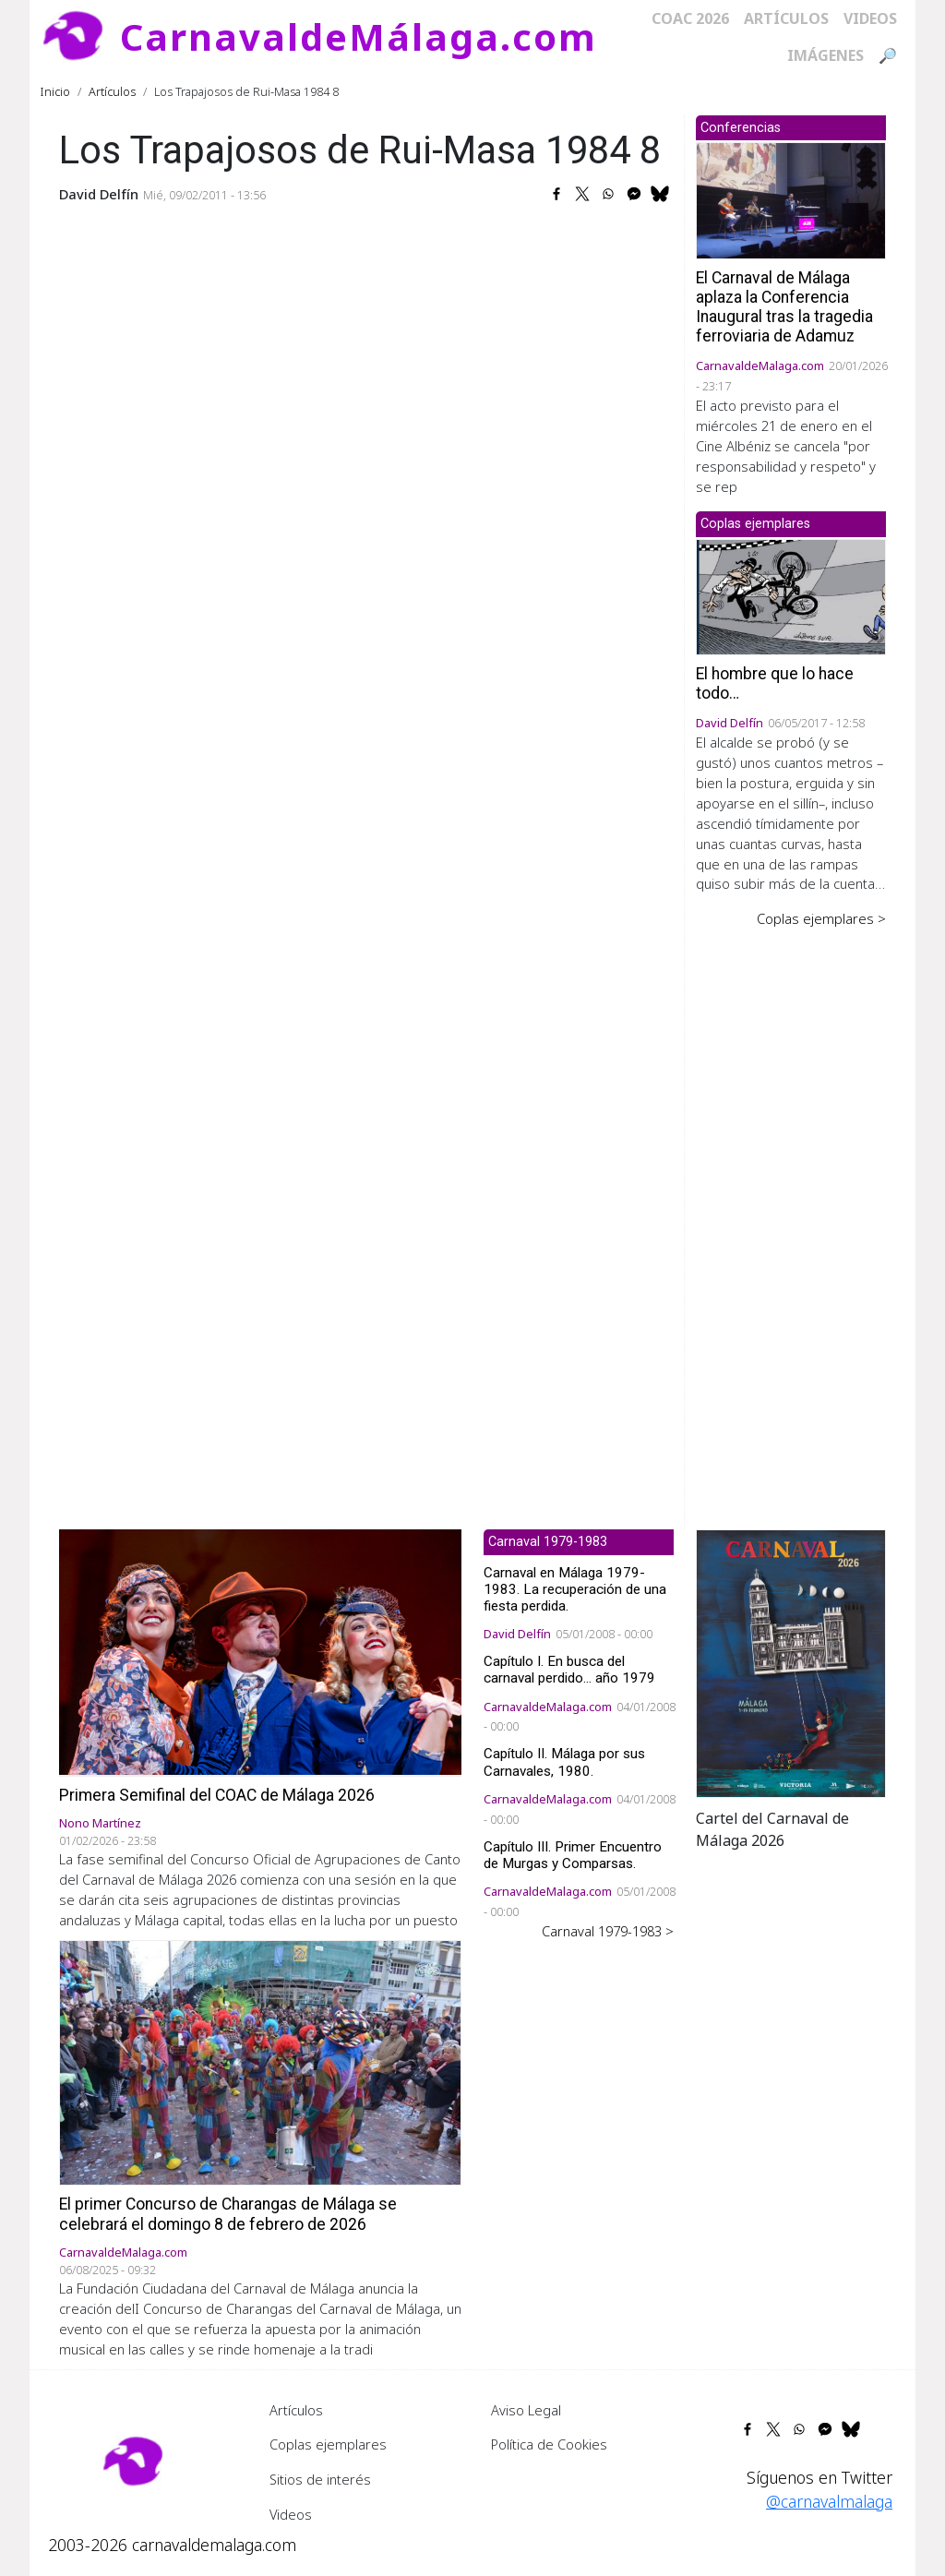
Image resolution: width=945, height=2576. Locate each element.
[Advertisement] (791, 1215)
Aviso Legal (526, 2410)
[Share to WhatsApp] (608, 194)
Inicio (55, 91)
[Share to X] (582, 194)
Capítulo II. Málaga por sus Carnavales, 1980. (564, 1762)
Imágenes (825, 55)
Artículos (786, 18)
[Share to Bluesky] (660, 194)
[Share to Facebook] (556, 194)
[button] (791, 1661)
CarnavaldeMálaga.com (358, 36)
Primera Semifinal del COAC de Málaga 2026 (217, 1795)
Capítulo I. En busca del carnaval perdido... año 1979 (569, 1669)
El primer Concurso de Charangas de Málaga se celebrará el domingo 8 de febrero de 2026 (228, 2214)
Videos (870, 18)
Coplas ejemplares (328, 2444)
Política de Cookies (549, 2444)
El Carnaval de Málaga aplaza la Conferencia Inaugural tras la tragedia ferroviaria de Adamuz (784, 307)
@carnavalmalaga (829, 2501)
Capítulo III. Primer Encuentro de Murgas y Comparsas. (573, 1855)
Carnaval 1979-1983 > (608, 1931)
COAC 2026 (690, 18)
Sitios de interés (320, 2479)
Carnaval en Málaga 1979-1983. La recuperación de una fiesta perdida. (575, 1589)
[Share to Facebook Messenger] (634, 194)
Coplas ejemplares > (821, 918)
